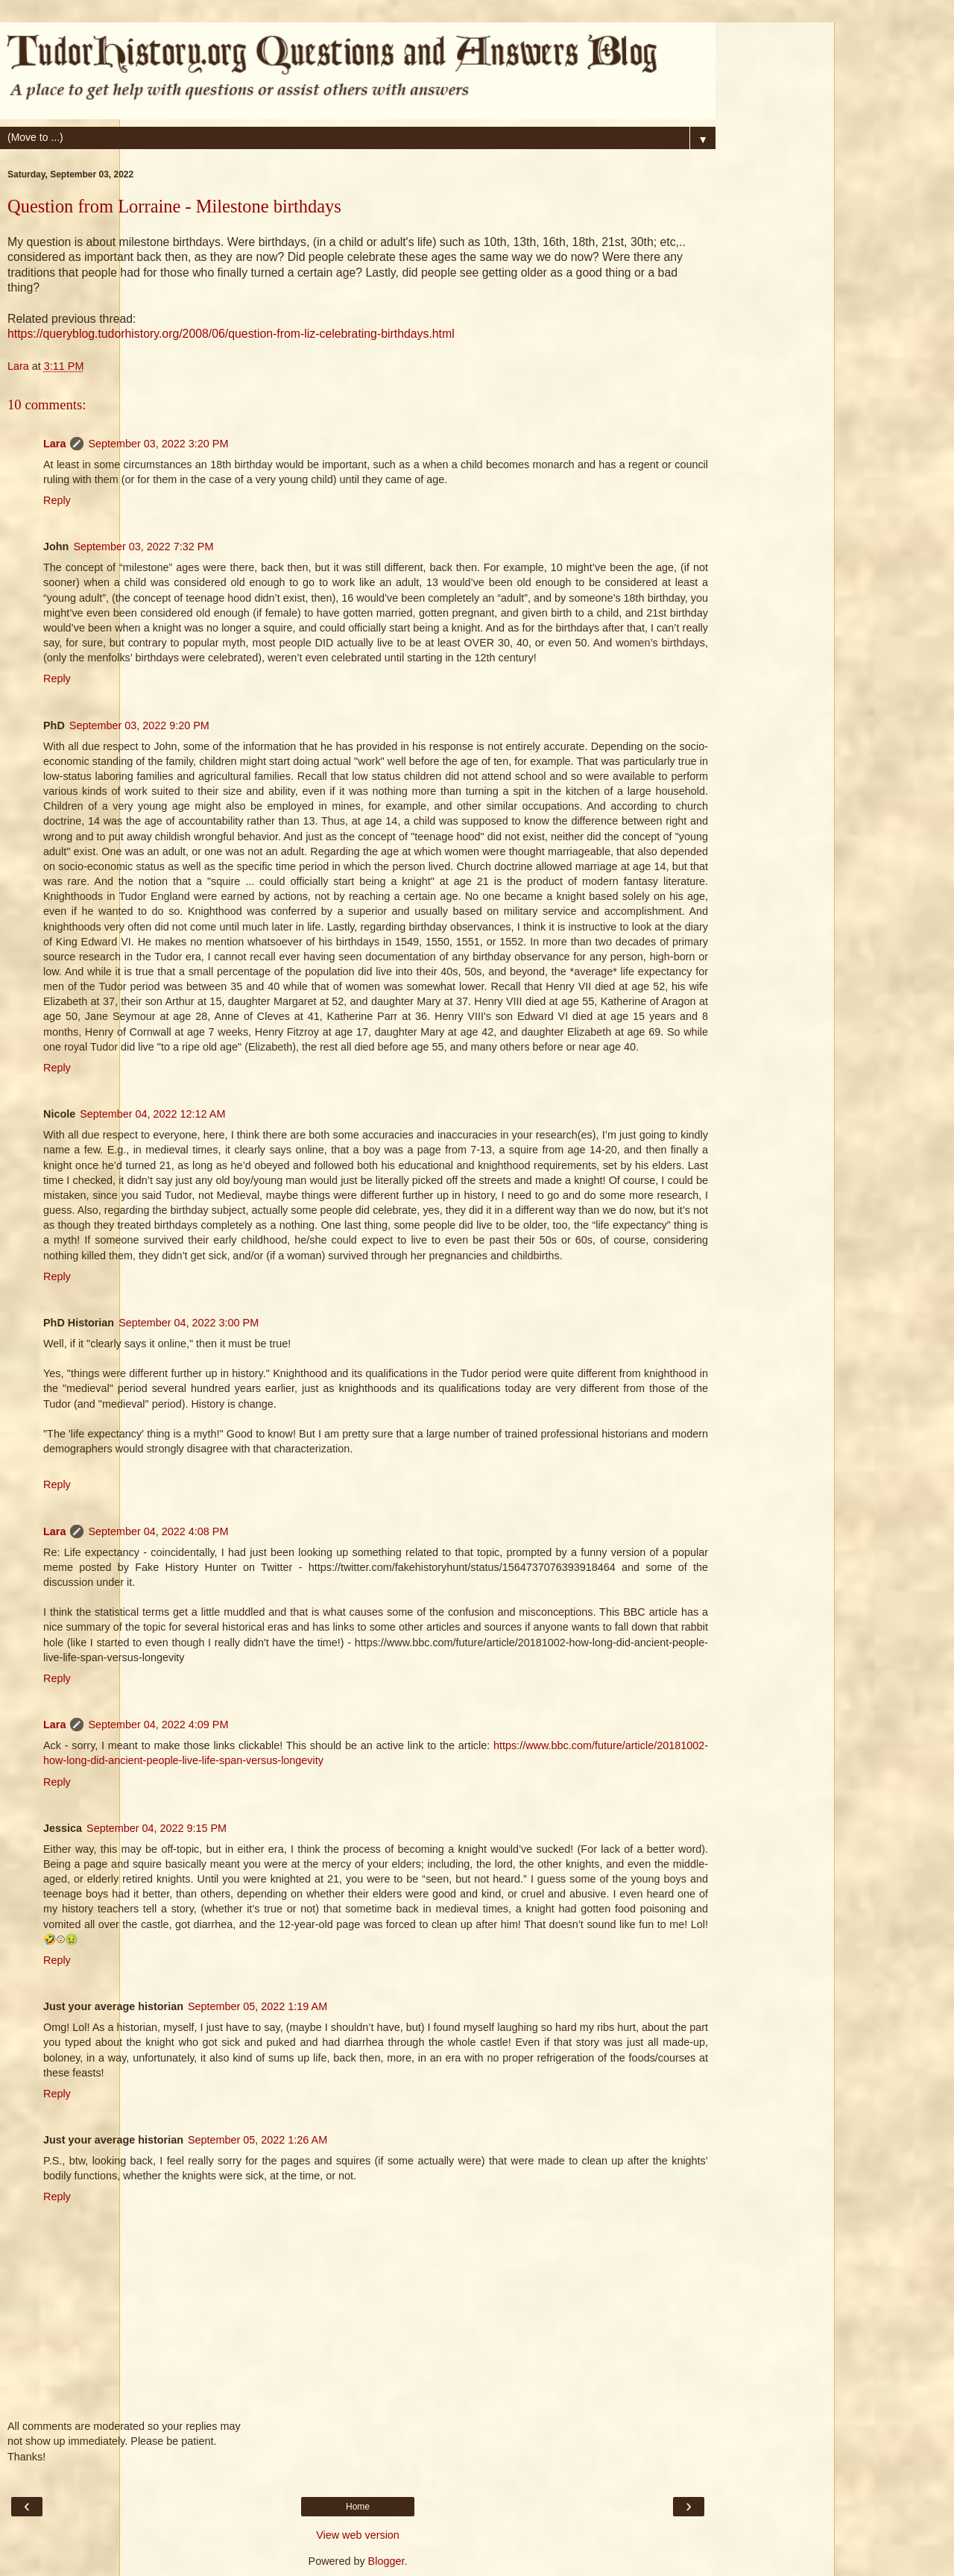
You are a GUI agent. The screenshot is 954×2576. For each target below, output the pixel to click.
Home (358, 2506)
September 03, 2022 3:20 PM (158, 444)
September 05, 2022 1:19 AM (257, 2006)
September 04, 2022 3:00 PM (189, 1323)
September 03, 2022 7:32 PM (143, 546)
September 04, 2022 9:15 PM (156, 1828)
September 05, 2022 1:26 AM (257, 2140)
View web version (357, 2535)
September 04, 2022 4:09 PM (158, 1725)
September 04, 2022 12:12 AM (152, 1114)
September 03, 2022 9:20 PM (139, 725)
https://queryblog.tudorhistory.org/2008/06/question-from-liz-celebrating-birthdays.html (231, 333)
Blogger (386, 2561)
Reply (57, 500)
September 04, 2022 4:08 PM (158, 1531)
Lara (54, 444)
